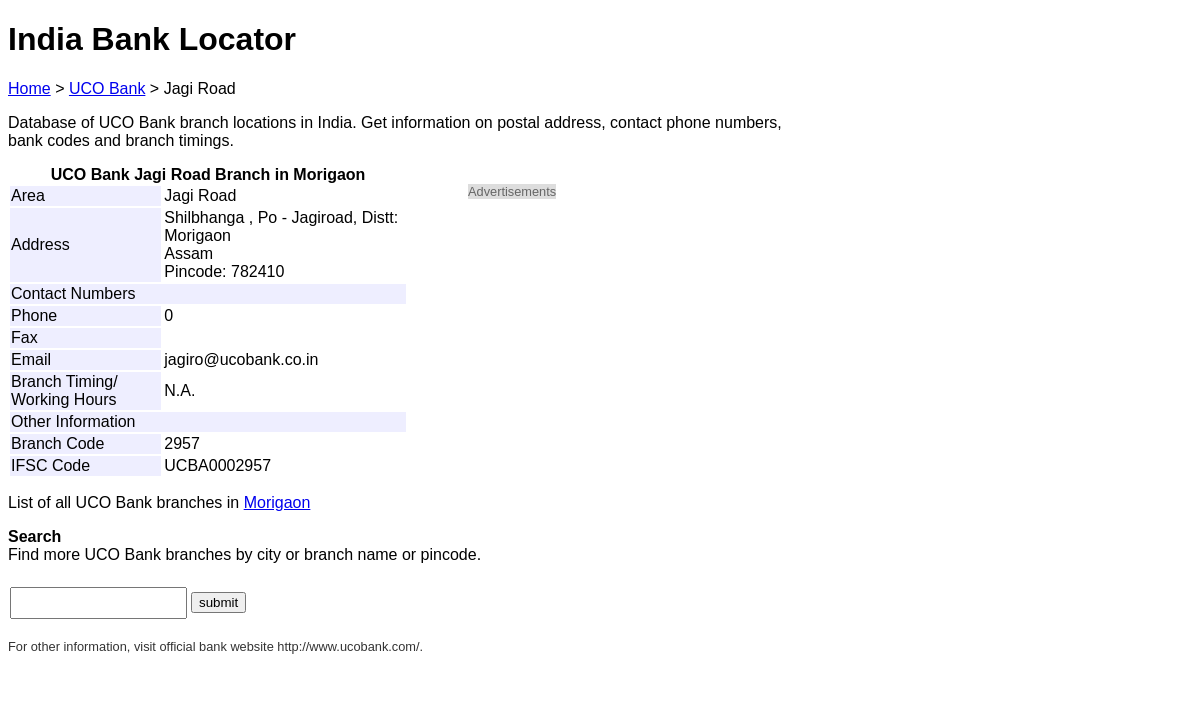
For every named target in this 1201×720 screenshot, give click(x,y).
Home (29, 88)
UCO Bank (107, 88)
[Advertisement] (638, 356)
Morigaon (277, 502)
